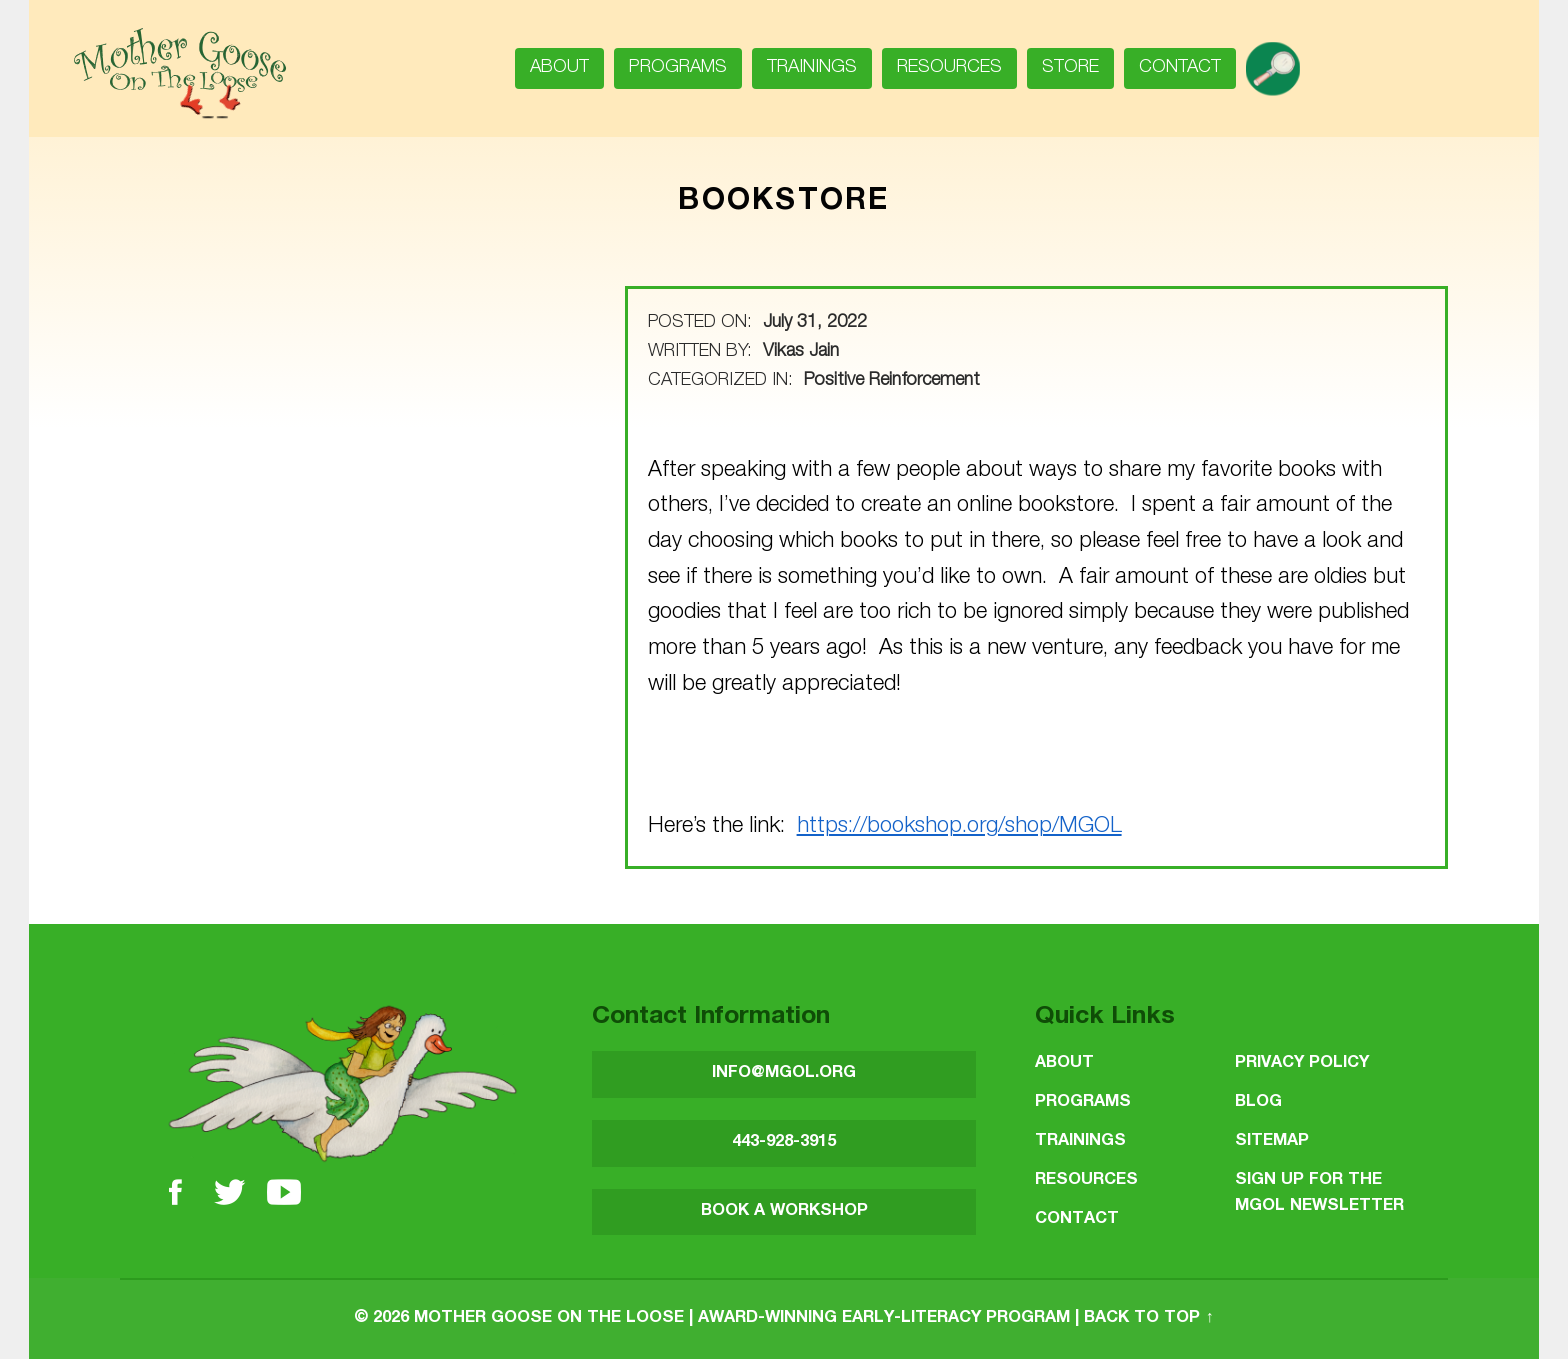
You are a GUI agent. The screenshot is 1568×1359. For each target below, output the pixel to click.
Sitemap (1272, 1141)
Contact (1180, 68)
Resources (949, 68)
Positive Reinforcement (892, 381)
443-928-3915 (784, 1142)
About (559, 68)
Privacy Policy (1302, 1063)
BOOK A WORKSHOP (784, 1211)
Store (1070, 68)
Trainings (812, 68)
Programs (678, 68)
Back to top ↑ (1148, 1318)
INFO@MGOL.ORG (784, 1073)
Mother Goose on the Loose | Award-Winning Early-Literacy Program (742, 1318)
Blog (1258, 1102)
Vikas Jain (801, 352)
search (1280, 62)
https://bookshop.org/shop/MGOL (959, 827)
